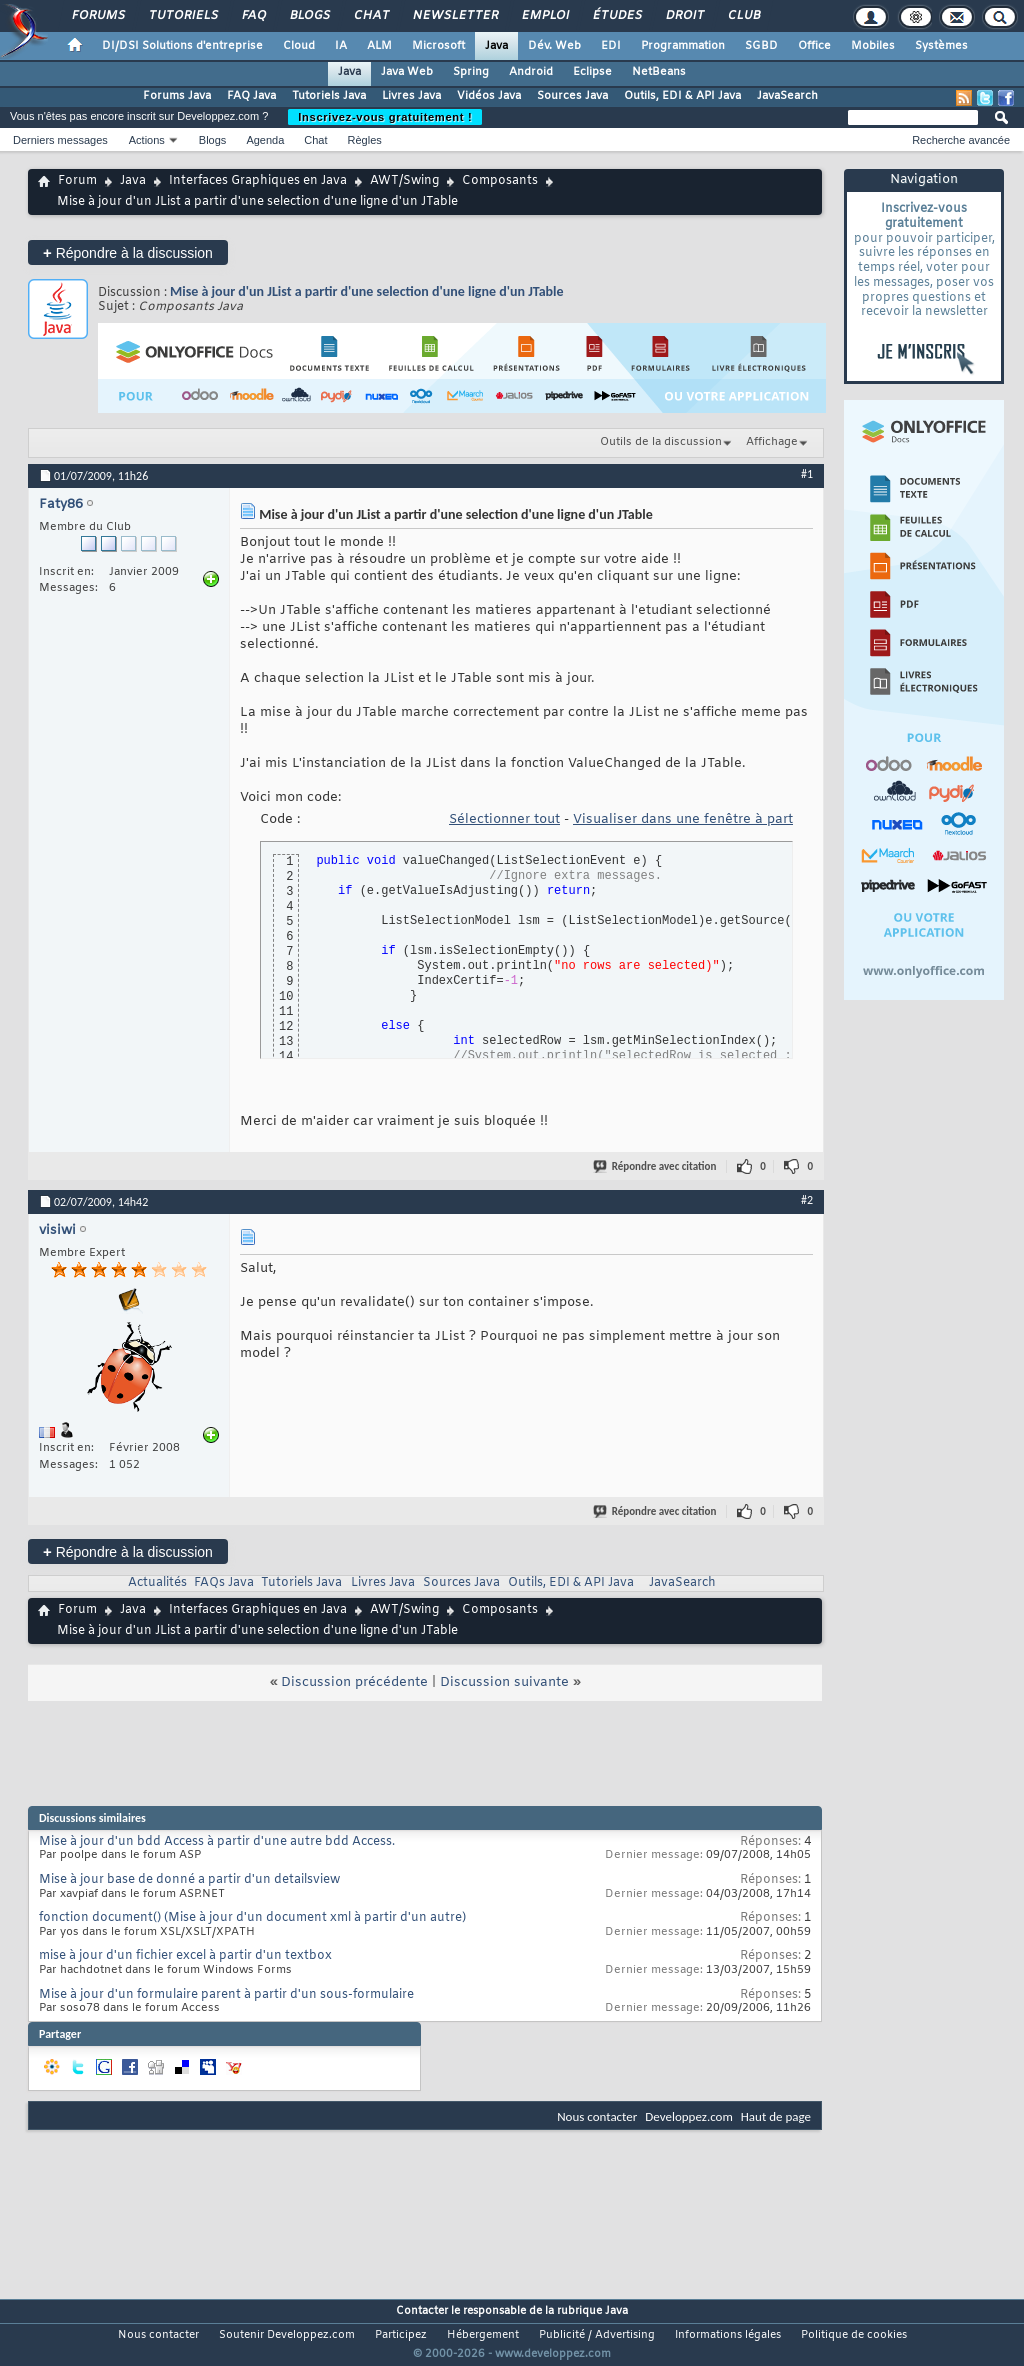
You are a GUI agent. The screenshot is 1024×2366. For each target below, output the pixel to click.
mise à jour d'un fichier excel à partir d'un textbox (185, 1956)
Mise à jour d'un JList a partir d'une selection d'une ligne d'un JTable (367, 291)
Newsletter (454, 16)
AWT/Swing (404, 181)
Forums (97, 16)
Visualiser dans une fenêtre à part (683, 819)
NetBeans (659, 72)
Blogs (309, 16)
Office (814, 46)
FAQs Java (224, 1583)
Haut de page (776, 2116)
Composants (500, 181)
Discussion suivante (504, 1682)
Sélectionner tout (504, 819)
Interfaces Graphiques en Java (258, 181)
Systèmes (941, 46)
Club (743, 16)
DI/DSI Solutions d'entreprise (182, 46)
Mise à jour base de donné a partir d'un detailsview (189, 1880)
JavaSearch (787, 96)
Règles (365, 140)
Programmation (683, 46)
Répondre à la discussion (128, 252)
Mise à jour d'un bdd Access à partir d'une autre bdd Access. (217, 1842)
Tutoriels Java (329, 96)
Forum (77, 181)
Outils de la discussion (661, 442)
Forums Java (177, 96)
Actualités (157, 1583)
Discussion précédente (354, 1682)
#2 (807, 1200)
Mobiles (873, 46)
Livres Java (411, 96)
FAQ (253, 16)
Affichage (772, 442)
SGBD (761, 46)
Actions (147, 140)
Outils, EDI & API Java (682, 96)
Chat (370, 16)
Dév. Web (554, 46)
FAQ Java (251, 96)
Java (496, 46)
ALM (379, 46)
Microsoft (438, 46)
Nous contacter (597, 2116)
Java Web (407, 72)
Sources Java (572, 96)
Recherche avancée (961, 140)
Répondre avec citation (656, 1166)
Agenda (265, 140)
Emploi (544, 16)
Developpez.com (689, 2116)
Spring (471, 72)
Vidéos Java (489, 96)
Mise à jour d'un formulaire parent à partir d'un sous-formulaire (226, 1995)
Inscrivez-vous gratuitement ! (385, 117)
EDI (611, 46)
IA (341, 46)
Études (616, 16)
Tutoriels (182, 16)
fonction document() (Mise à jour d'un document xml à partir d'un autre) (252, 1918)
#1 (807, 474)
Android (531, 72)
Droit (684, 16)
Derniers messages (60, 140)
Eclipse (592, 72)
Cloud (299, 46)
